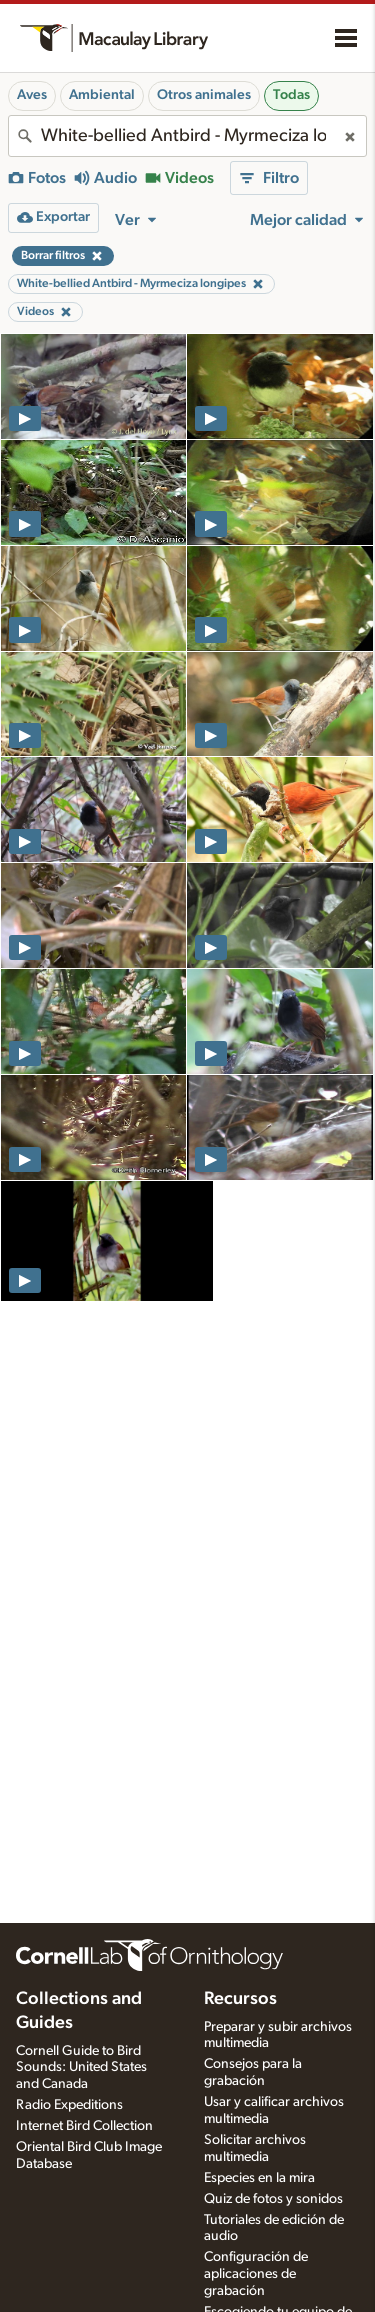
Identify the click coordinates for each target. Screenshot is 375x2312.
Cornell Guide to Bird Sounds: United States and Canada (81, 2068)
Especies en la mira (259, 2178)
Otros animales (204, 95)
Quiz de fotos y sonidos (273, 2199)
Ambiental (102, 95)
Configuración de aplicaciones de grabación (256, 2274)
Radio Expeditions (69, 2105)
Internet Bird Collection (84, 2126)
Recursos (240, 1999)
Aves (32, 95)
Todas (291, 95)
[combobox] (187, 136)
